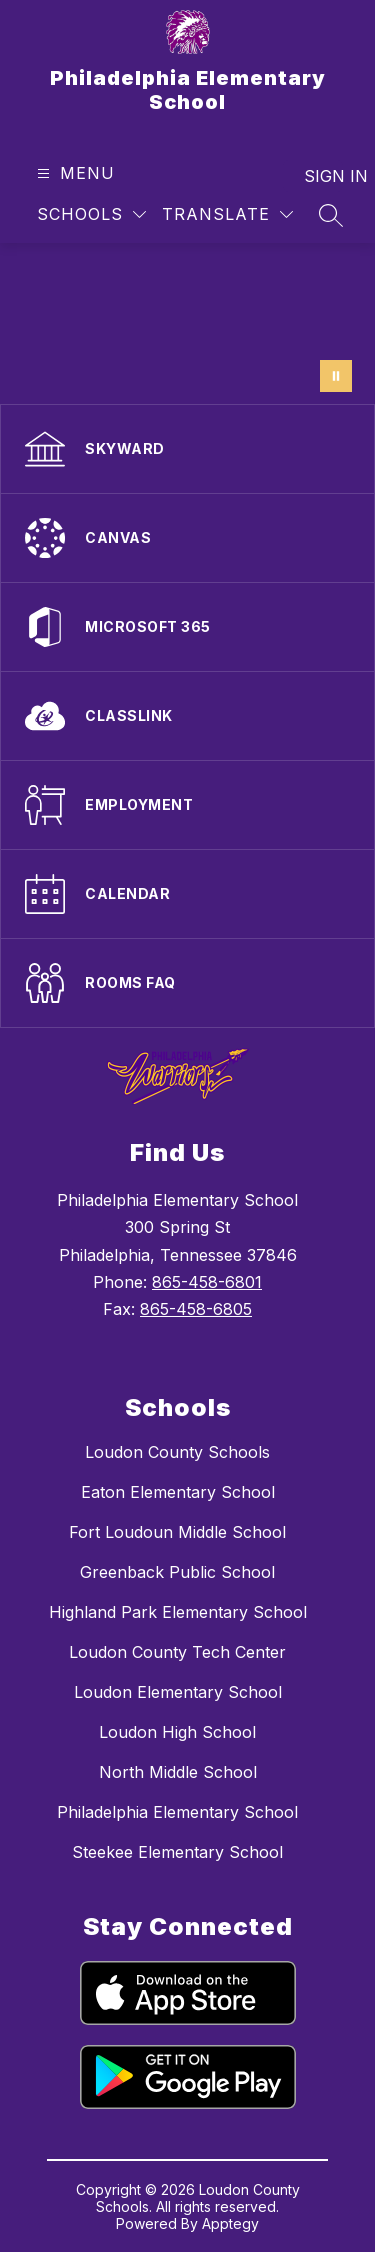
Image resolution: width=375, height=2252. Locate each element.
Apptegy (230, 2223)
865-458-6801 (207, 1282)
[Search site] (331, 215)
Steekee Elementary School (177, 1852)
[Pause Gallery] (336, 376)
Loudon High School (177, 1732)
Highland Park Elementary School (178, 1612)
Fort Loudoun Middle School (177, 1532)
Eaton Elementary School (178, 1492)
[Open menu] (73, 173)
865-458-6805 (196, 1309)
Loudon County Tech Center (177, 1652)
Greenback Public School (177, 1572)
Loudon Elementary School (178, 1692)
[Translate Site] (227, 214)
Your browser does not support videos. (187, 323)
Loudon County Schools (177, 1452)
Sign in (323, 176)
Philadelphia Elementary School (177, 1812)
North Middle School (178, 1772)
